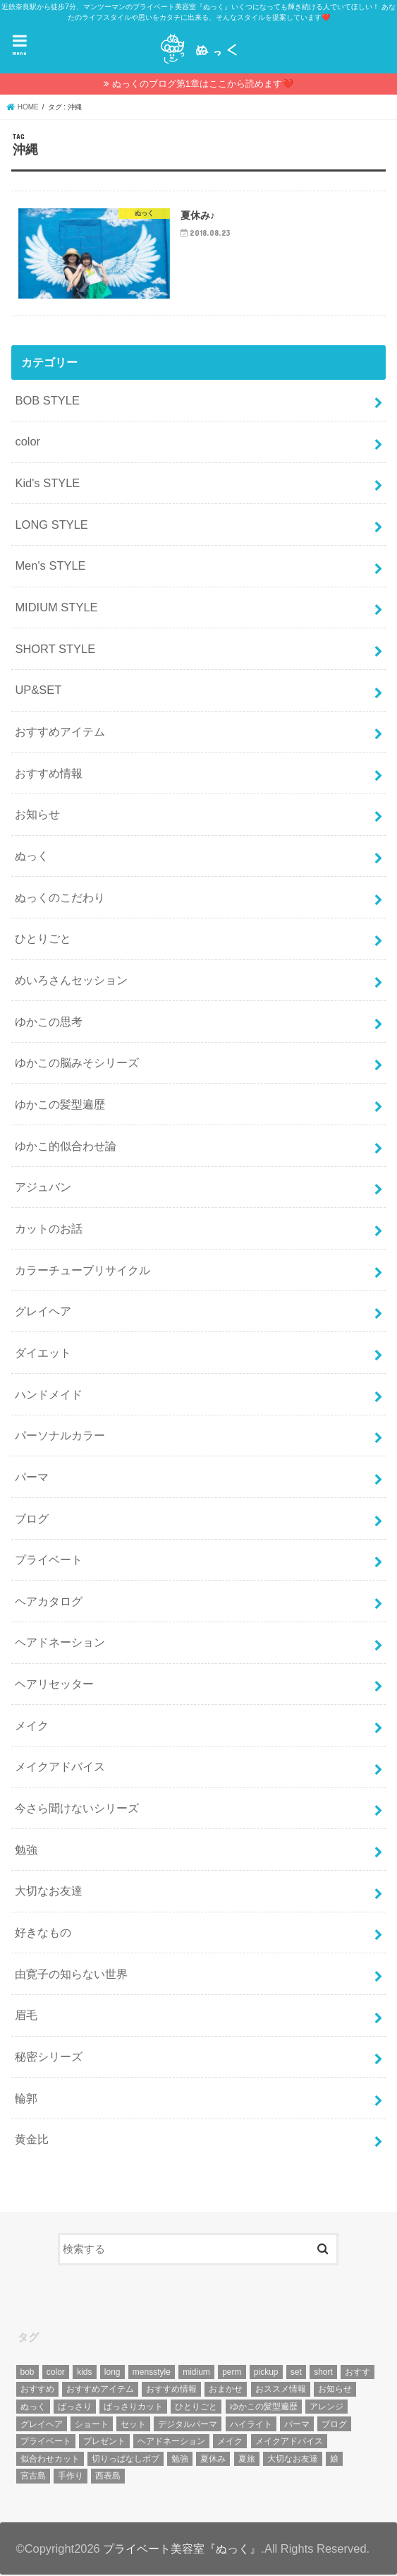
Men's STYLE (50, 567)
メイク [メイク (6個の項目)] (230, 2443)
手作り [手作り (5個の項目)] (70, 2477)
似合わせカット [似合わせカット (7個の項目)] (50, 2460)
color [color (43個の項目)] (56, 2373)
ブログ (32, 1519)
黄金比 (32, 2140)
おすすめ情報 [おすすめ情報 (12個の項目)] (171, 2390)
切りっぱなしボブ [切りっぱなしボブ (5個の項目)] (125, 2460)
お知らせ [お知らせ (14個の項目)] (335, 2390)
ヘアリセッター (54, 1685)
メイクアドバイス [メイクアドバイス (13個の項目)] (289, 2443)
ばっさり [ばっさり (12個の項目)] (75, 2408)
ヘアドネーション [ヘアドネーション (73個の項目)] (171, 2443)
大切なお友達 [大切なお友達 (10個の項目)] (292, 2460)
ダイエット (43, 1354)
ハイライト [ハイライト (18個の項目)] (251, 2425)
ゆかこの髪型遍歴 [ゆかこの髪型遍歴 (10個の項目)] (264, 2408)
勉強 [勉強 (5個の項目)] (179, 2460)
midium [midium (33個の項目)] (196, 2373)
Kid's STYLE (47, 484)
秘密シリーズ (49, 2057)
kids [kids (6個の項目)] (84, 2373)
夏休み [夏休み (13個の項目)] (213, 2460)
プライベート (49, 1560)
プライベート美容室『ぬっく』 (182, 2549)
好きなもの (43, 1933)
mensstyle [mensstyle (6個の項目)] (152, 2373)
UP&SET (38, 691)
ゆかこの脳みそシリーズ (77, 1064)
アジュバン (43, 1188)
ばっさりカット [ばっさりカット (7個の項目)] (133, 2408)
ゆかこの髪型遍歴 (60, 1105)
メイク (32, 1726)
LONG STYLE (51, 526)
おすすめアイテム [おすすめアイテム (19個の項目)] (100, 2390)
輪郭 (26, 2098)
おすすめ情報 (49, 773)
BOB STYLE (47, 401)
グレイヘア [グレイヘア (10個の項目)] (41, 2425)
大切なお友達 (49, 1892)
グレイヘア (43, 1312)
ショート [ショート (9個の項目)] (92, 2425)
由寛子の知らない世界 (71, 1974)
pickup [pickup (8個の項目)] (266, 2373)
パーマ (32, 1478)
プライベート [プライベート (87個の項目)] (45, 2443)
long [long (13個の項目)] (112, 2373)
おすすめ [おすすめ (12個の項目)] (37, 2390)
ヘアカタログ (49, 1602)
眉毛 (26, 2016)
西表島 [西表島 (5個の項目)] (108, 2477)
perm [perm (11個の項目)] (231, 2373)
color (27, 442)
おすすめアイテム (60, 732)
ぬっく (32, 857)
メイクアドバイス (60, 1767)
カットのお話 (49, 1229)
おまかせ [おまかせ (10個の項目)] (226, 2390)
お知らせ (37, 815)
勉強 (26, 1851)
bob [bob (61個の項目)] (27, 2373)
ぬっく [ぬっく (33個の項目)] (33, 2408)
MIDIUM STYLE (56, 608)
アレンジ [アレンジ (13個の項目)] (326, 2408)
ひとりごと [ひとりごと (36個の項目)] (196, 2408)
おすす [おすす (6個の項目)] (357, 2373)
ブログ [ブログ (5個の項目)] (334, 2425)
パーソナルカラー (60, 1436)
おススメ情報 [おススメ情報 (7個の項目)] (280, 2390)
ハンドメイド (49, 1395)
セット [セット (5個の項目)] (133, 2425)
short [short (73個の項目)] (323, 2373)
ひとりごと (43, 939)
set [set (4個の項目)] (296, 2373)
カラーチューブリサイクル (82, 1270)
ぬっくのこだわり (60, 898)
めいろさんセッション (71, 981)
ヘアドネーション (60, 1643)
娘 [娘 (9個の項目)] (334, 2460)
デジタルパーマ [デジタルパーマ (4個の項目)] (187, 2425)
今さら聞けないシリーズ (77, 1809)
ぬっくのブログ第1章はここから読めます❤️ (202, 83)
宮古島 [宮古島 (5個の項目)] (33, 2477)
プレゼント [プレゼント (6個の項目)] (104, 2443)
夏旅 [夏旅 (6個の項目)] (246, 2460)
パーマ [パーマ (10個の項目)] (297, 2425)
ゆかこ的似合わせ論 (65, 1146)
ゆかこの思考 (49, 1022)
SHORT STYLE (55, 649)
